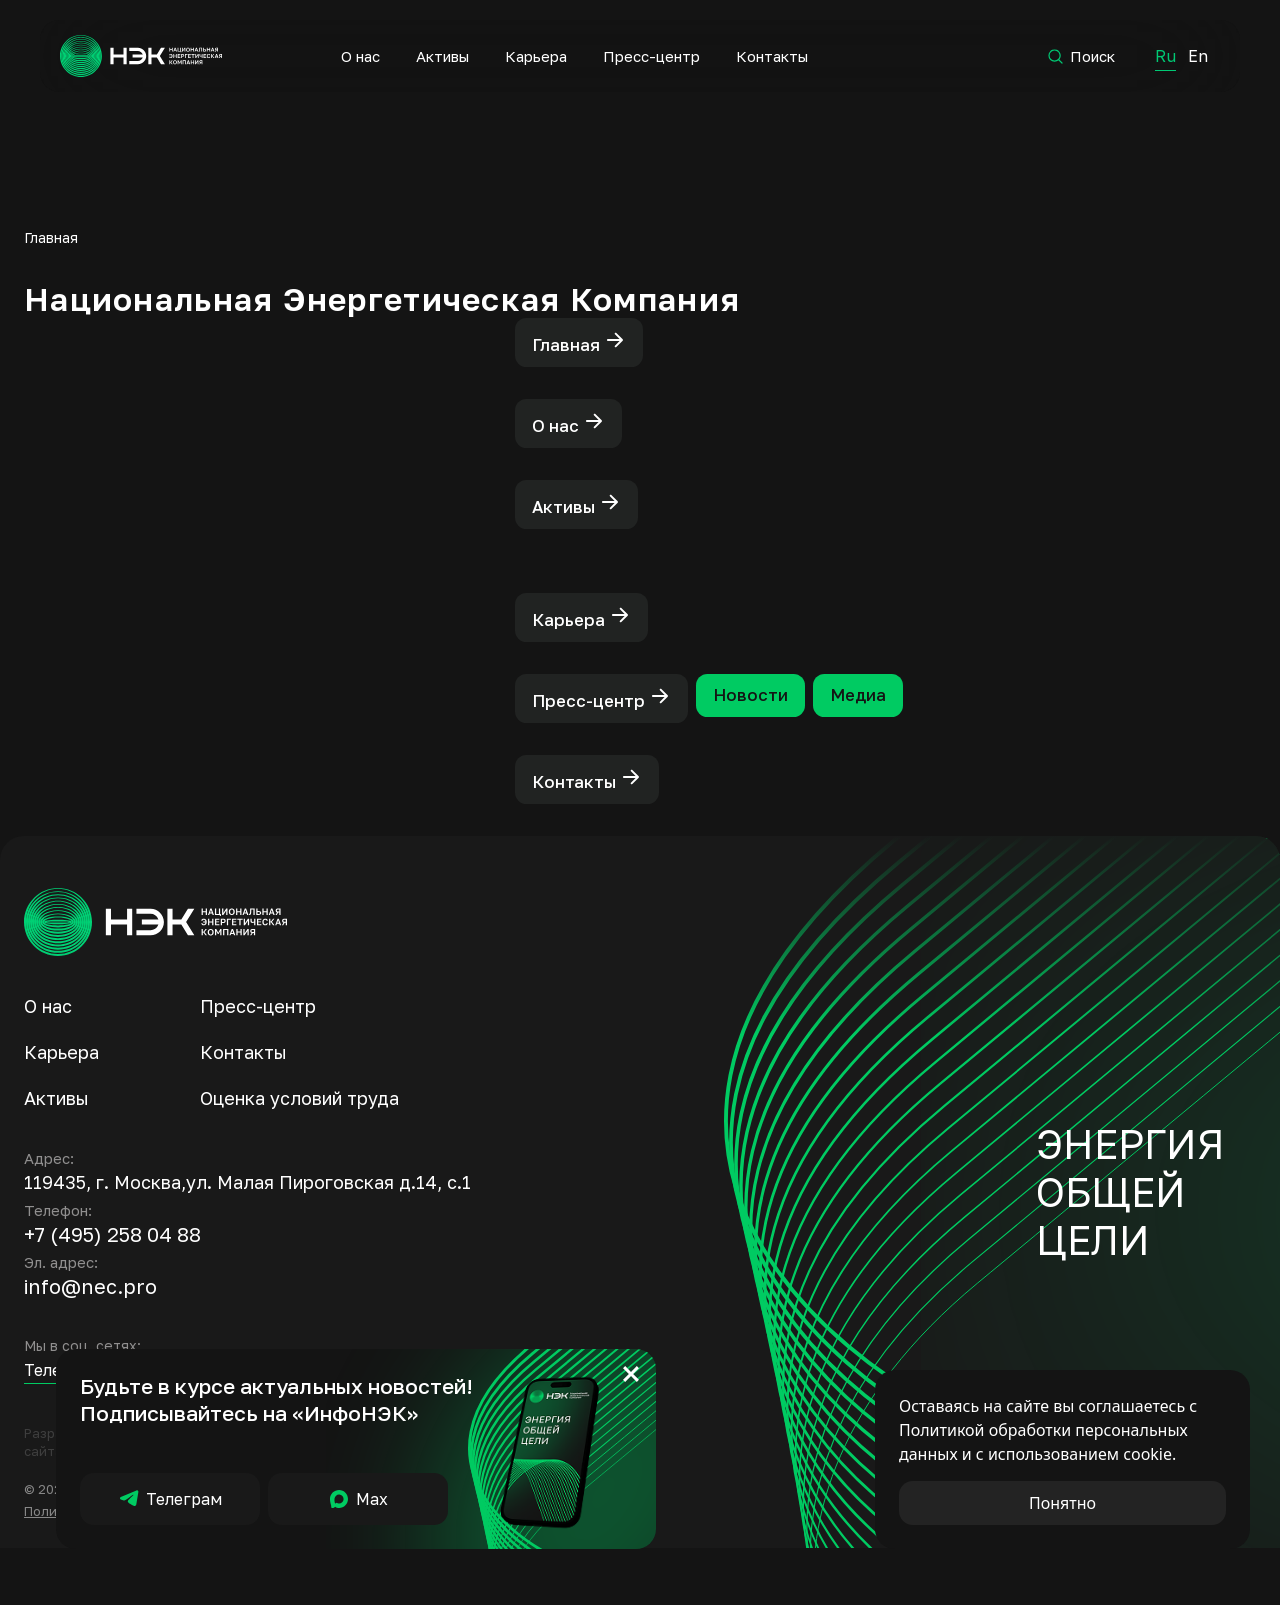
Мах (358, 1499)
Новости (778, 738)
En (1197, 55)
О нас (359, 56)
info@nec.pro (90, 1343)
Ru (1164, 55)
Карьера (535, 56)
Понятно (1062, 1503)
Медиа (901, 738)
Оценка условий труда (299, 1155)
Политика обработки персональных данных (166, 1568)
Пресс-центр (650, 56)
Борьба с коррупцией (390, 1568)
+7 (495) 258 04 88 (112, 1291)
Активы (441, 56)
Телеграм (170, 1499)
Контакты (771, 56)
